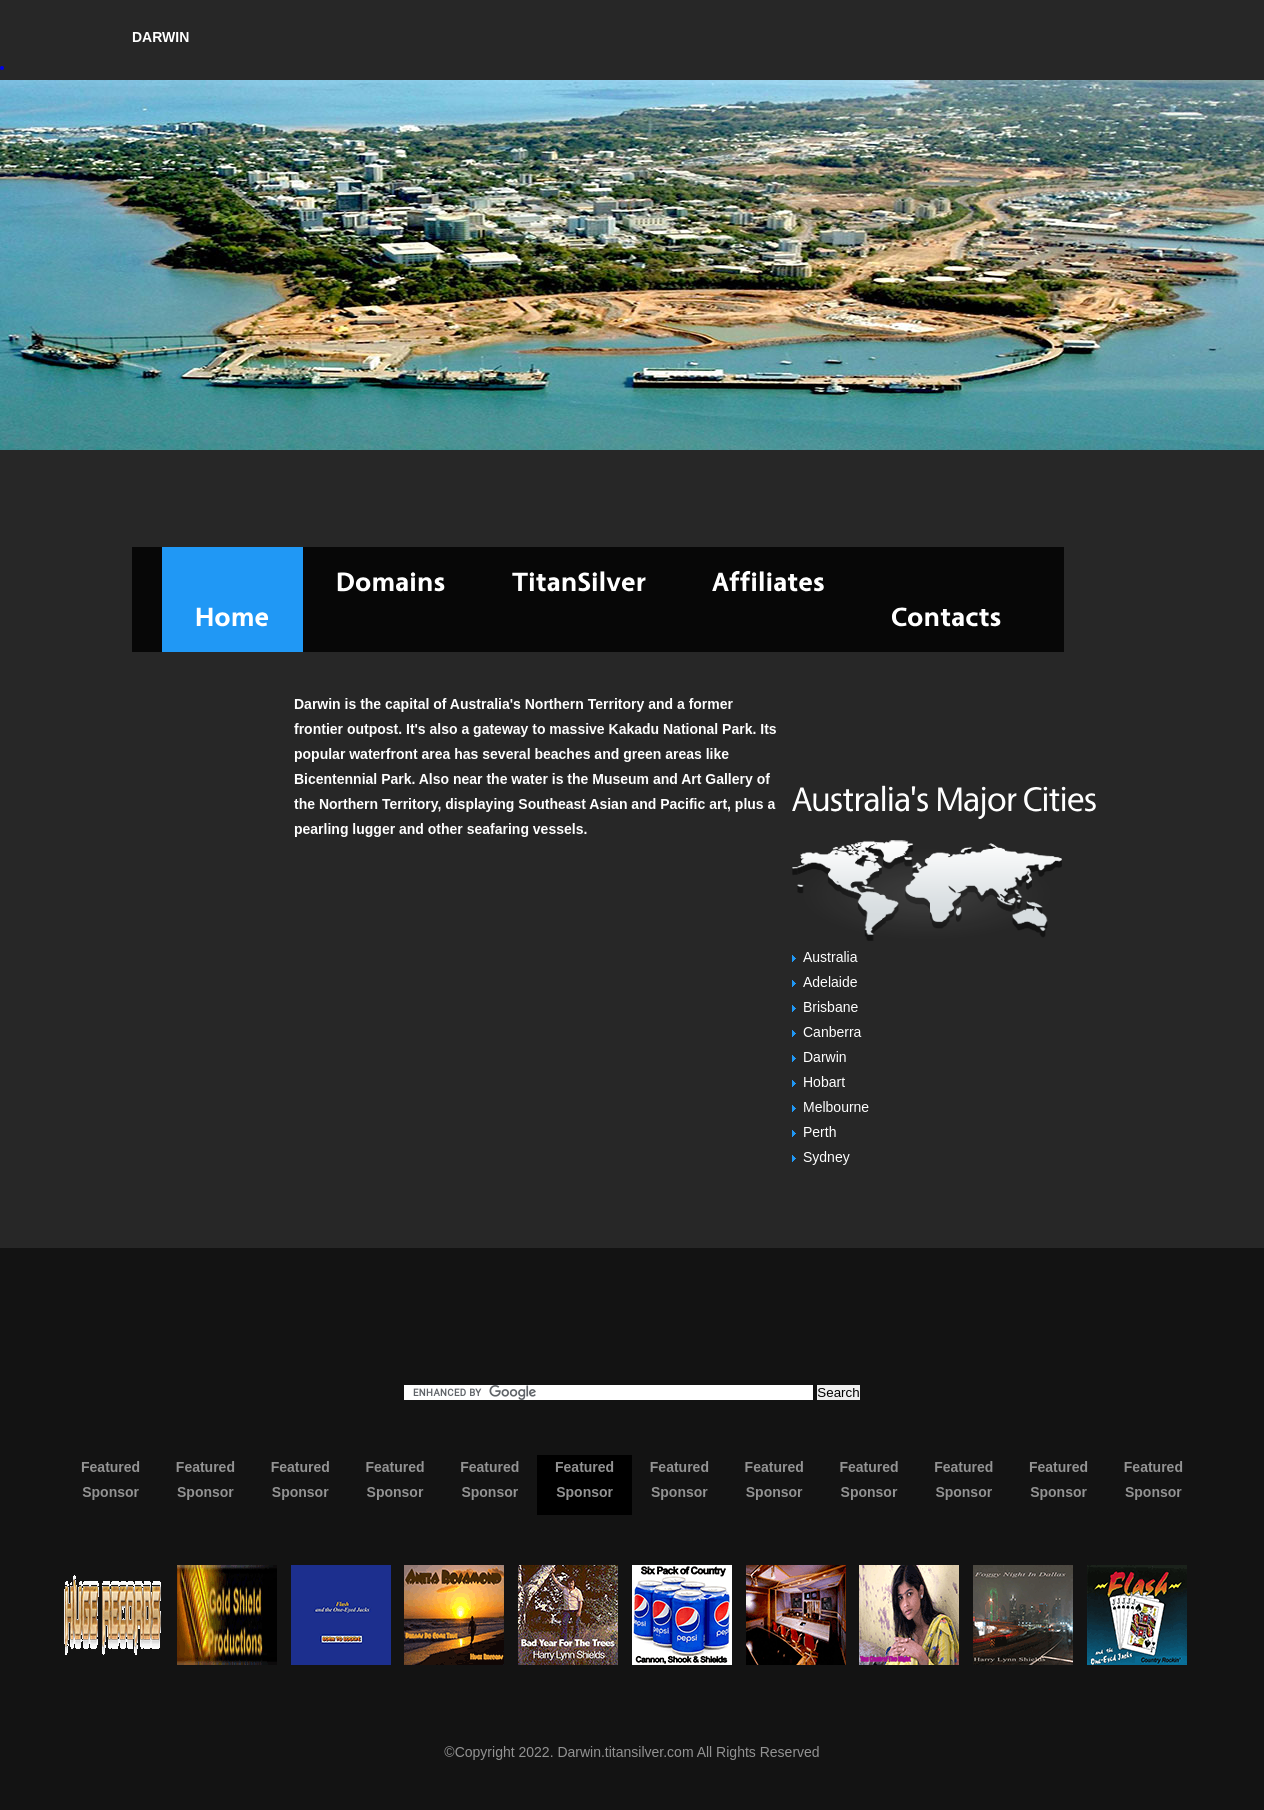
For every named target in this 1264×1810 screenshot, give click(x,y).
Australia (830, 957)
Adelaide (830, 982)
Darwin (825, 1057)
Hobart (824, 1082)
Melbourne (836, 1107)
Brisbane (830, 1007)
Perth (819, 1132)
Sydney (826, 1157)
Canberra (832, 1032)
